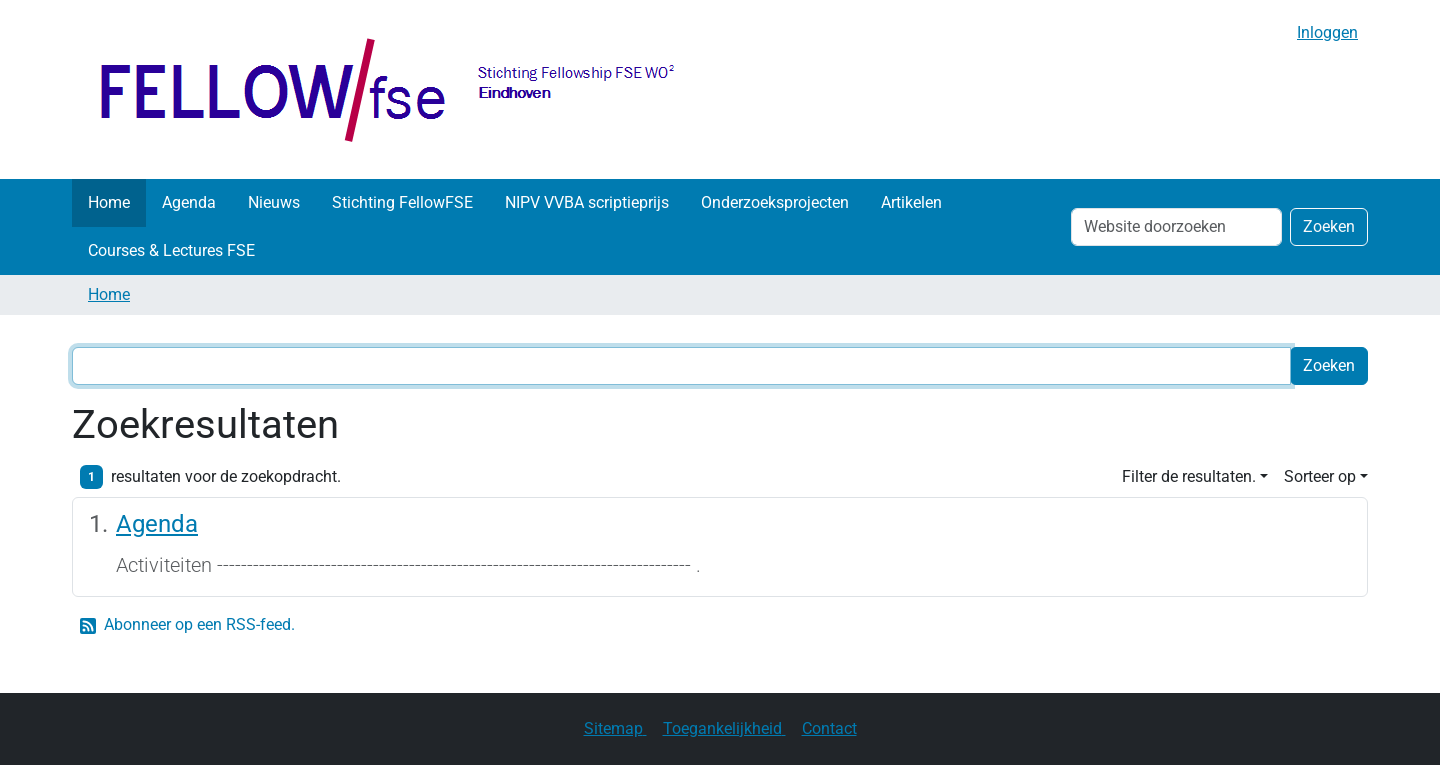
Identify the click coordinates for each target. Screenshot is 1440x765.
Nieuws (274, 202)
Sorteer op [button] (1320, 476)
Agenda (189, 202)
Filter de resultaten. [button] (1189, 476)
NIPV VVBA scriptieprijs (587, 202)
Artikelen (911, 202)
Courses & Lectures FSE (171, 250)
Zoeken (1329, 226)
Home (109, 202)
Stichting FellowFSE (402, 202)
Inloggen (1327, 32)
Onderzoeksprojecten (775, 202)
